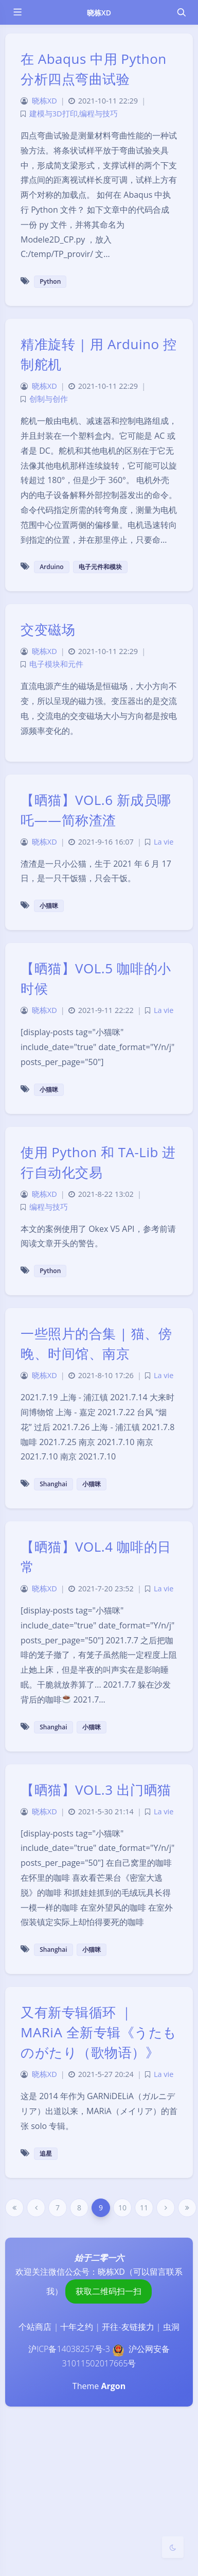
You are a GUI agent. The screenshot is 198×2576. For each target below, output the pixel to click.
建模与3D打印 (53, 113)
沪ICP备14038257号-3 (69, 2349)
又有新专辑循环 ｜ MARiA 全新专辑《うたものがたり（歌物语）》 (99, 2032)
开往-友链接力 (128, 2326)
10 (122, 2207)
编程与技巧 (98, 113)
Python (50, 281)
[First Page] (14, 2208)
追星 (46, 2153)
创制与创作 (48, 399)
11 (144, 2207)
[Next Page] (165, 2208)
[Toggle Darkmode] (173, 2547)
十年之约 (76, 2326)
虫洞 (171, 2326)
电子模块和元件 (56, 664)
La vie (163, 842)
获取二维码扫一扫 (108, 2291)
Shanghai (53, 1484)
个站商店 (35, 2326)
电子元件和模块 (100, 566)
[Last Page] (187, 2208)
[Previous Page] (36, 2208)
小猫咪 (49, 905)
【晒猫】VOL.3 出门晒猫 (96, 1789)
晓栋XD (99, 13)
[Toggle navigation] (181, 12)
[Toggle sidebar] (17, 12)
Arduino (52, 566)
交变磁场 (48, 629)
